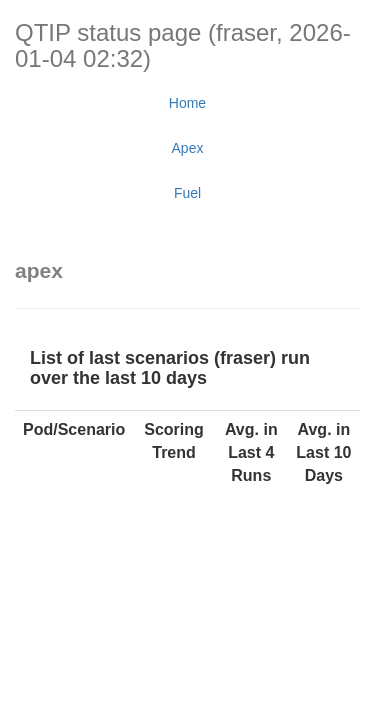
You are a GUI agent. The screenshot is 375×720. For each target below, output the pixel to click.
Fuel (187, 193)
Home (187, 103)
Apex (188, 148)
